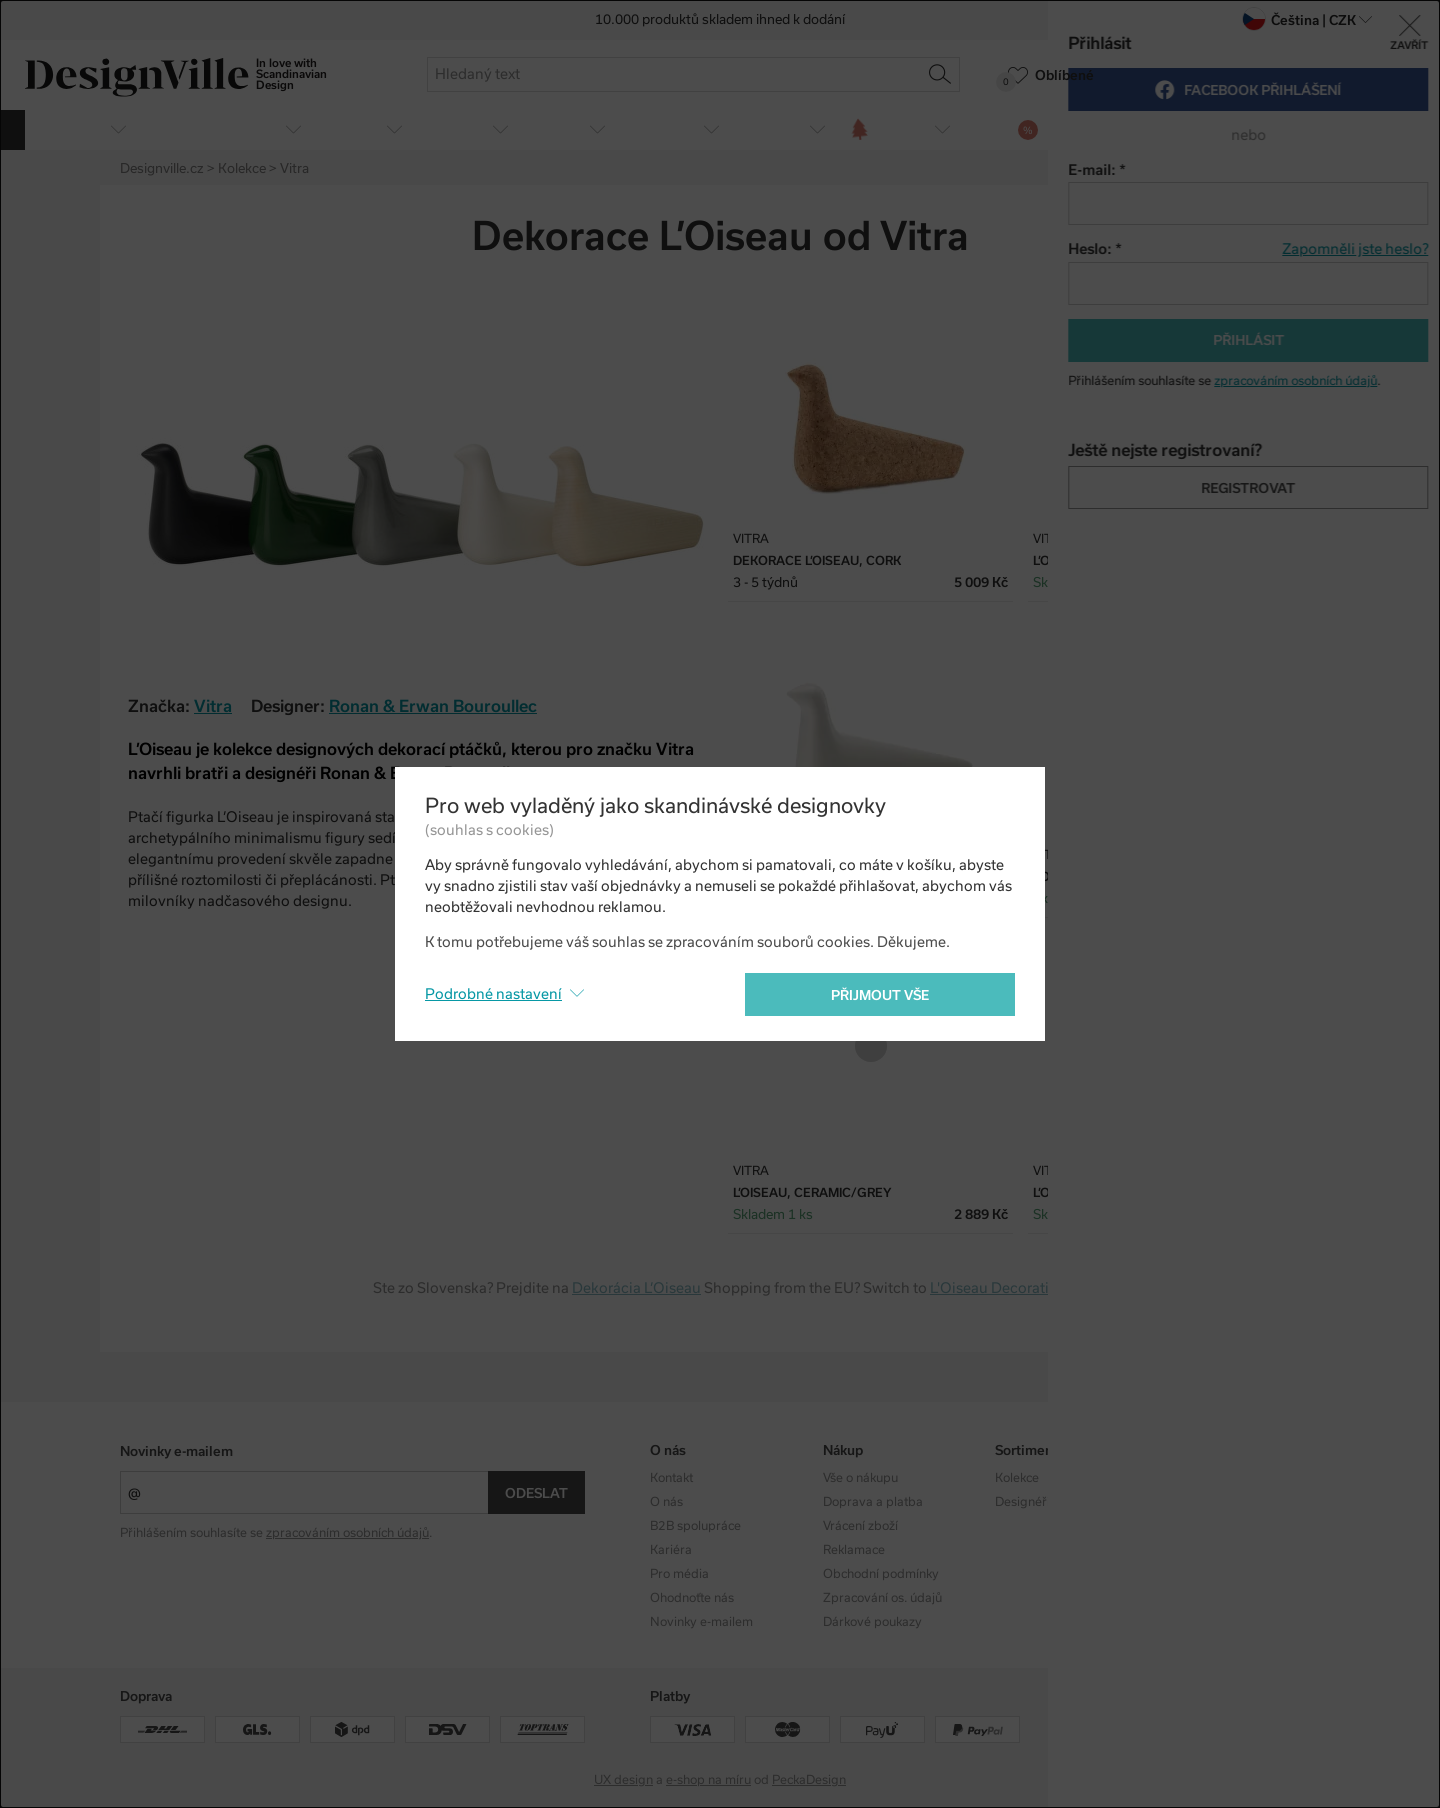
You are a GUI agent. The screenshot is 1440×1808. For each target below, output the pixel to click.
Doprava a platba (873, 1502)
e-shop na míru (708, 1780)
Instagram (1197, 1478)
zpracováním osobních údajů (347, 1533)
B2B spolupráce (695, 1526)
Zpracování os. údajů (882, 1598)
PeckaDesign (809, 1780)
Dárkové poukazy (872, 1622)
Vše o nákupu (860, 1478)
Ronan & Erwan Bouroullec (433, 706)
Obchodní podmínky (881, 1574)
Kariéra (671, 1550)
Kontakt (671, 1478)
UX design (623, 1780)
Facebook (1238, 239)
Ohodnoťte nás (692, 1598)
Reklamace (854, 1550)
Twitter (1273, 239)
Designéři (1022, 1502)
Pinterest (1308, 239)
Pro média (679, 1574)
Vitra (213, 706)
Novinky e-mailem (176, 1451)
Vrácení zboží (860, 1526)
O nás (666, 1502)
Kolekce (1017, 1478)
